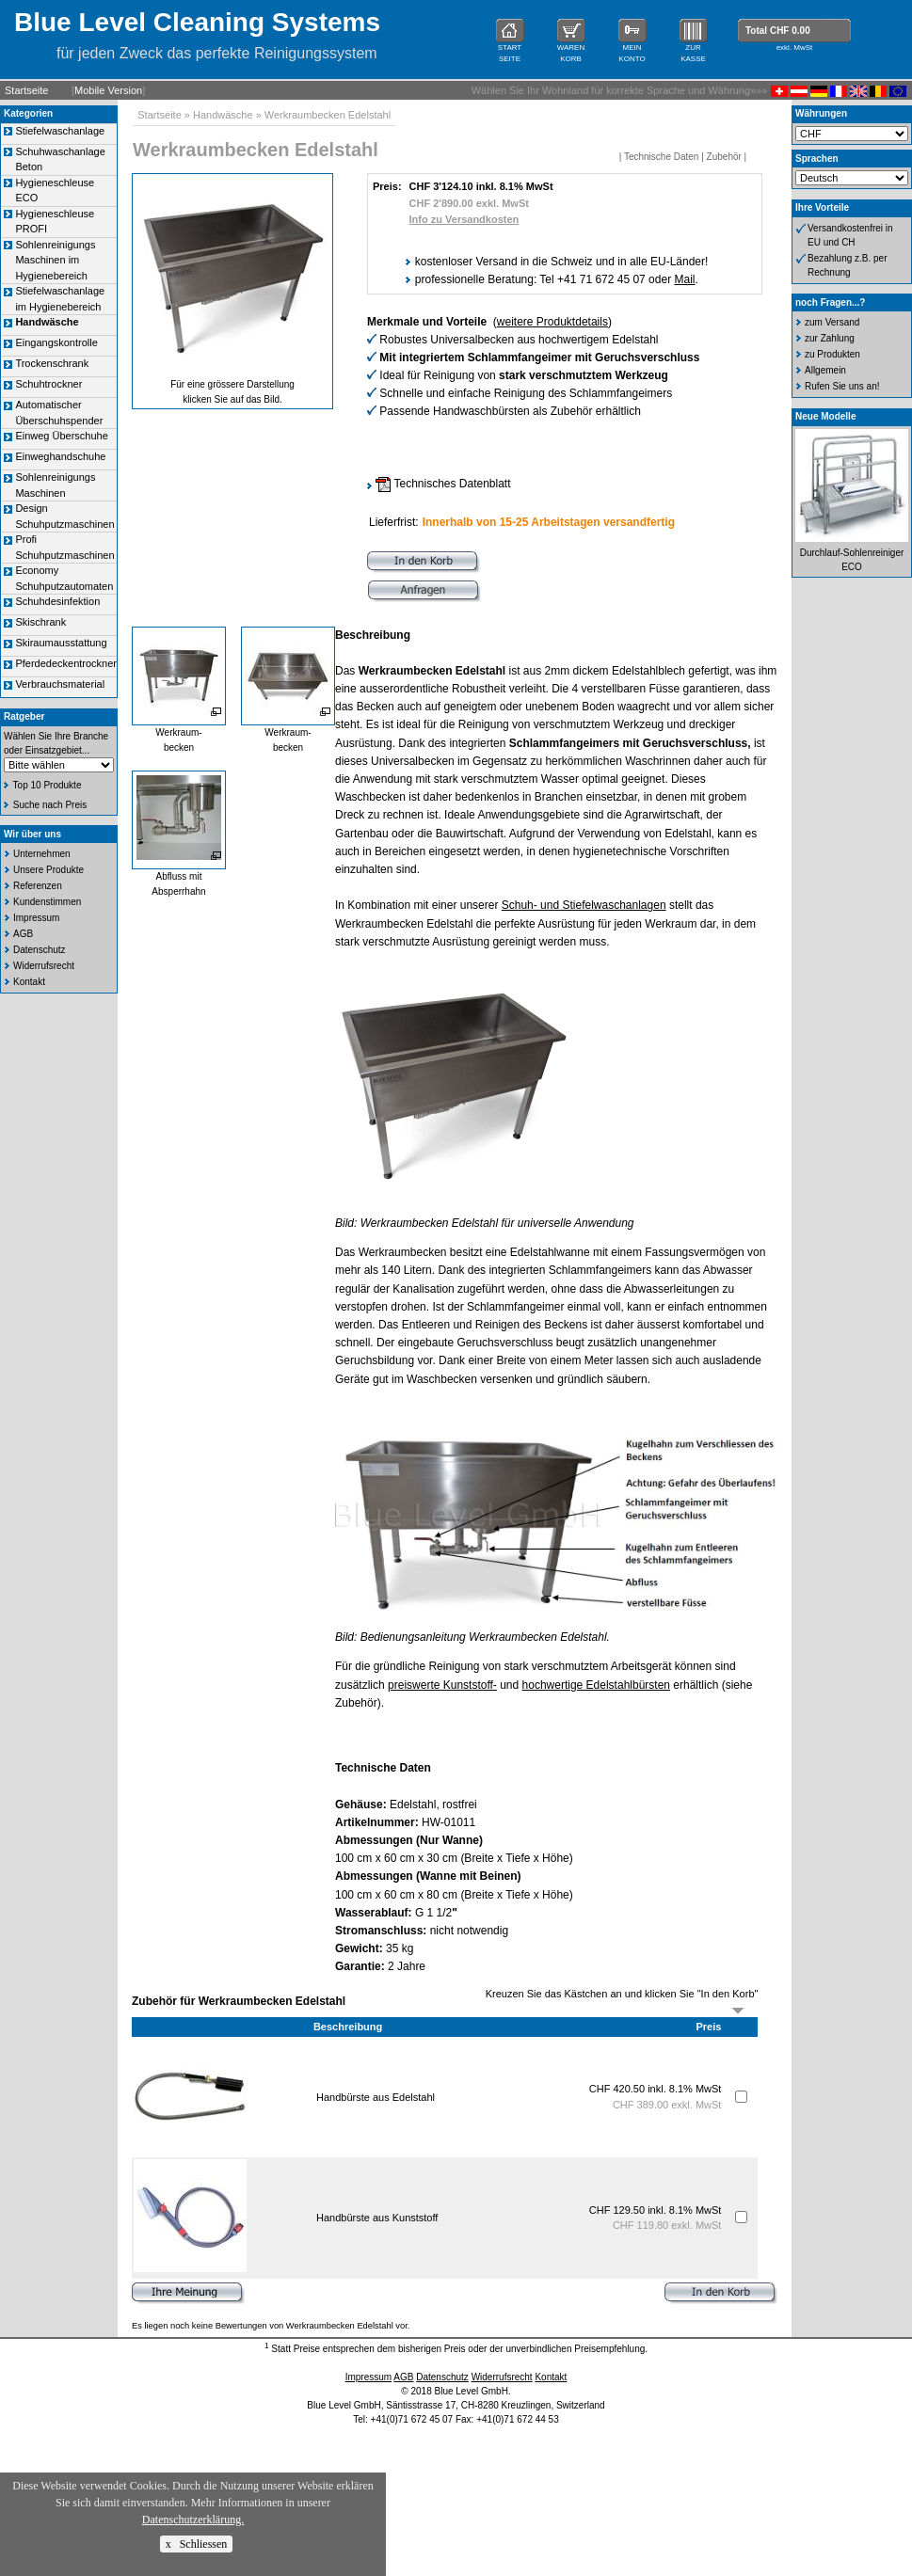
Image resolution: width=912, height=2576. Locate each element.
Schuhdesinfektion (57, 601)
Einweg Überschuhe (61, 435)
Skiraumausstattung (60, 642)
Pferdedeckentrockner (66, 663)
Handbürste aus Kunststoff (377, 2217)
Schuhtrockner (48, 384)
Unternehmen (42, 854)
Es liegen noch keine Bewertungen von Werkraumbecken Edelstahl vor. (270, 2325)
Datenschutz (39, 950)
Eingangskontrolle (56, 342)
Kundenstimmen (47, 902)
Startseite (26, 90)
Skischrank (40, 622)
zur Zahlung (830, 338)
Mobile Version (108, 90)
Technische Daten (661, 156)
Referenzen (37, 886)
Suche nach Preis (50, 805)
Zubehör (724, 156)
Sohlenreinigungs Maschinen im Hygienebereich (55, 260)
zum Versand (832, 322)
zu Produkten (832, 354)
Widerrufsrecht (43, 966)
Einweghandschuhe (60, 456)
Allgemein (825, 370)
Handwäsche (223, 114)
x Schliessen (197, 2544)
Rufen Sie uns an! (842, 386)
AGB (23, 934)
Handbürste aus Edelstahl (375, 2097)
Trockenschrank (51, 363)
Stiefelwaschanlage (59, 130)
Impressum (36, 918)
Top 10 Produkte (47, 785)
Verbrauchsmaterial (59, 684)
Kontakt (29, 982)
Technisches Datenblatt (443, 483)
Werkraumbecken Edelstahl (327, 114)
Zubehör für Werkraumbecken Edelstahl (238, 2001)
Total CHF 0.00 (777, 30)
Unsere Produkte (48, 870)
